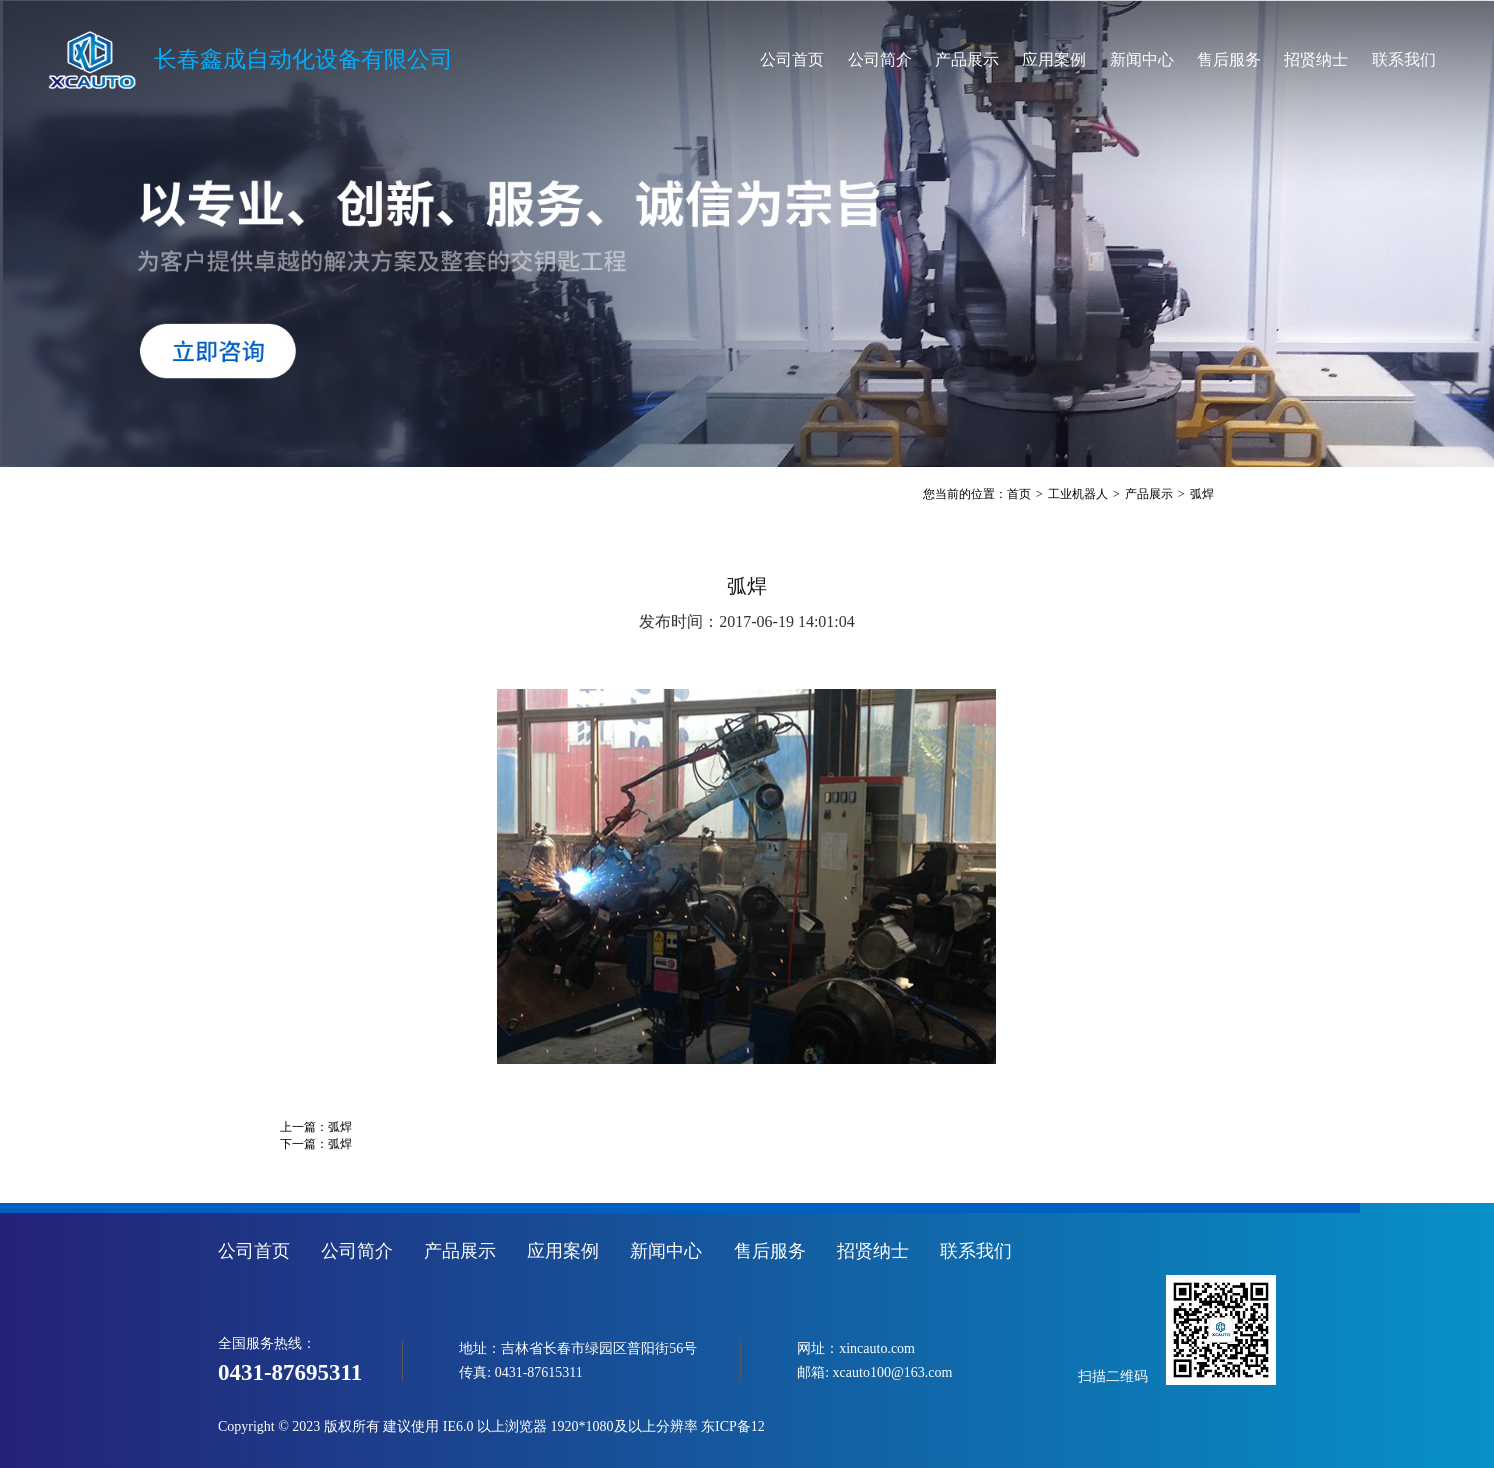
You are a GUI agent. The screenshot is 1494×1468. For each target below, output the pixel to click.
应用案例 (1054, 59)
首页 (1019, 494)
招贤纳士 (1316, 59)
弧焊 (1202, 494)
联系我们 (1404, 59)
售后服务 (1229, 59)
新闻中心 (1142, 59)
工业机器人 (1078, 494)
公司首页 (792, 59)
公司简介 (880, 59)
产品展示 (967, 59)
